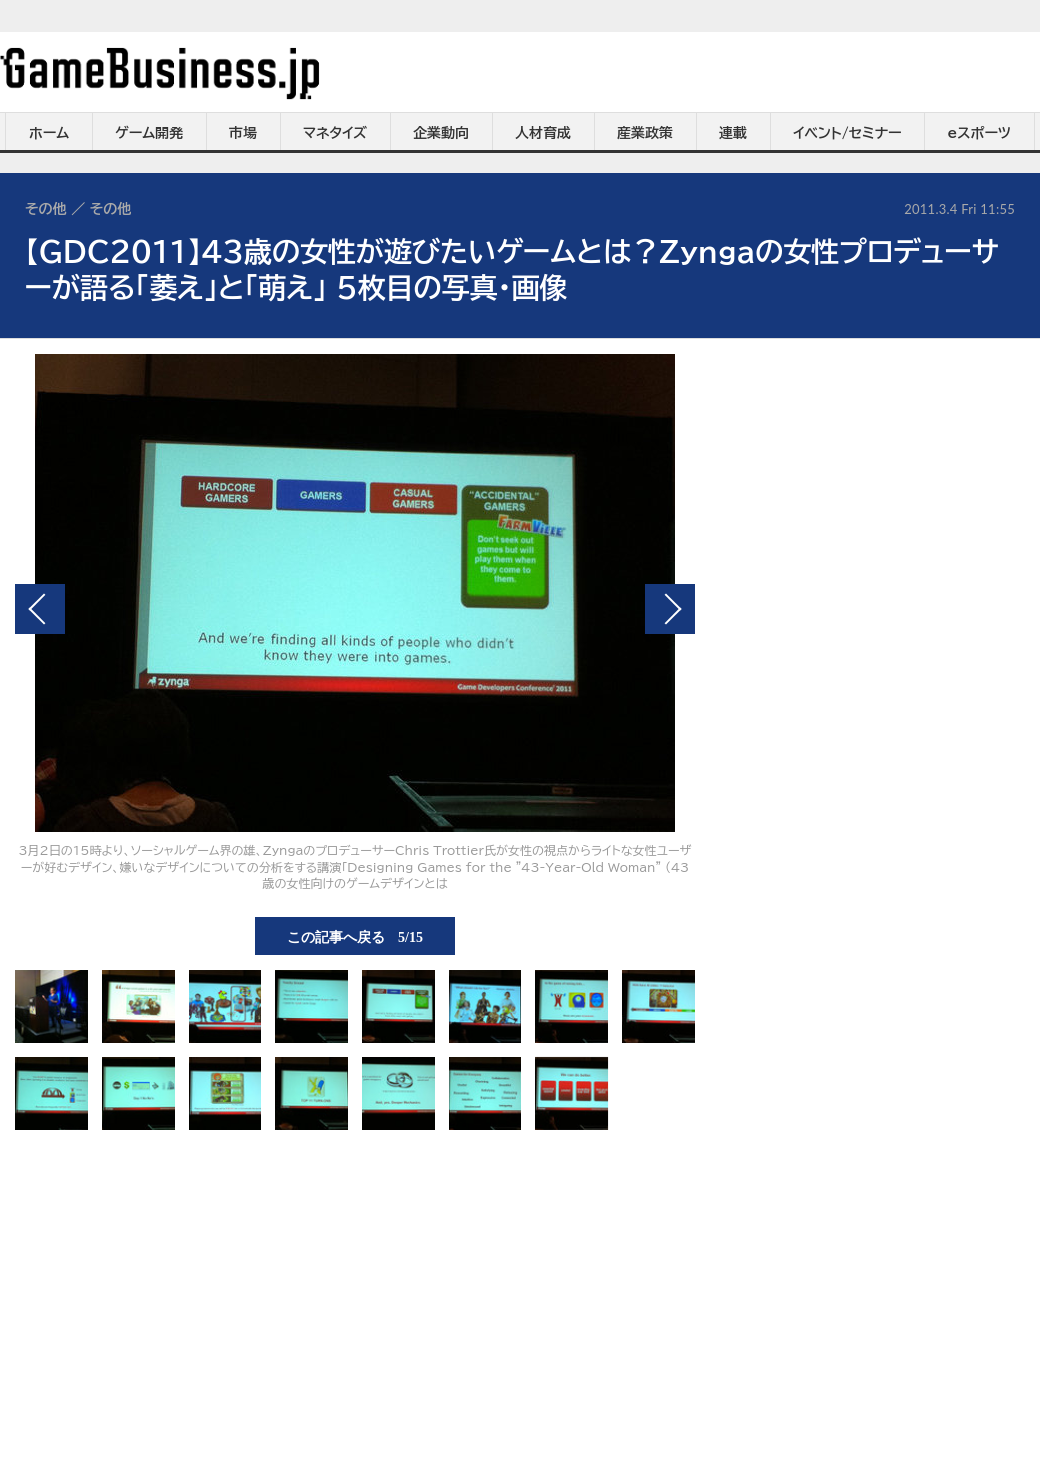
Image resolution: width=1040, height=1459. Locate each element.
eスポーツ (979, 133)
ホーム (49, 133)
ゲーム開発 (149, 133)
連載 (733, 133)
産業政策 (645, 133)
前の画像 (40, 609)
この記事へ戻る (355, 936)
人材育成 (543, 133)
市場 (243, 133)
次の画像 (670, 609)
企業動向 (441, 133)
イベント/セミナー (847, 133)
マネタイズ (335, 133)
